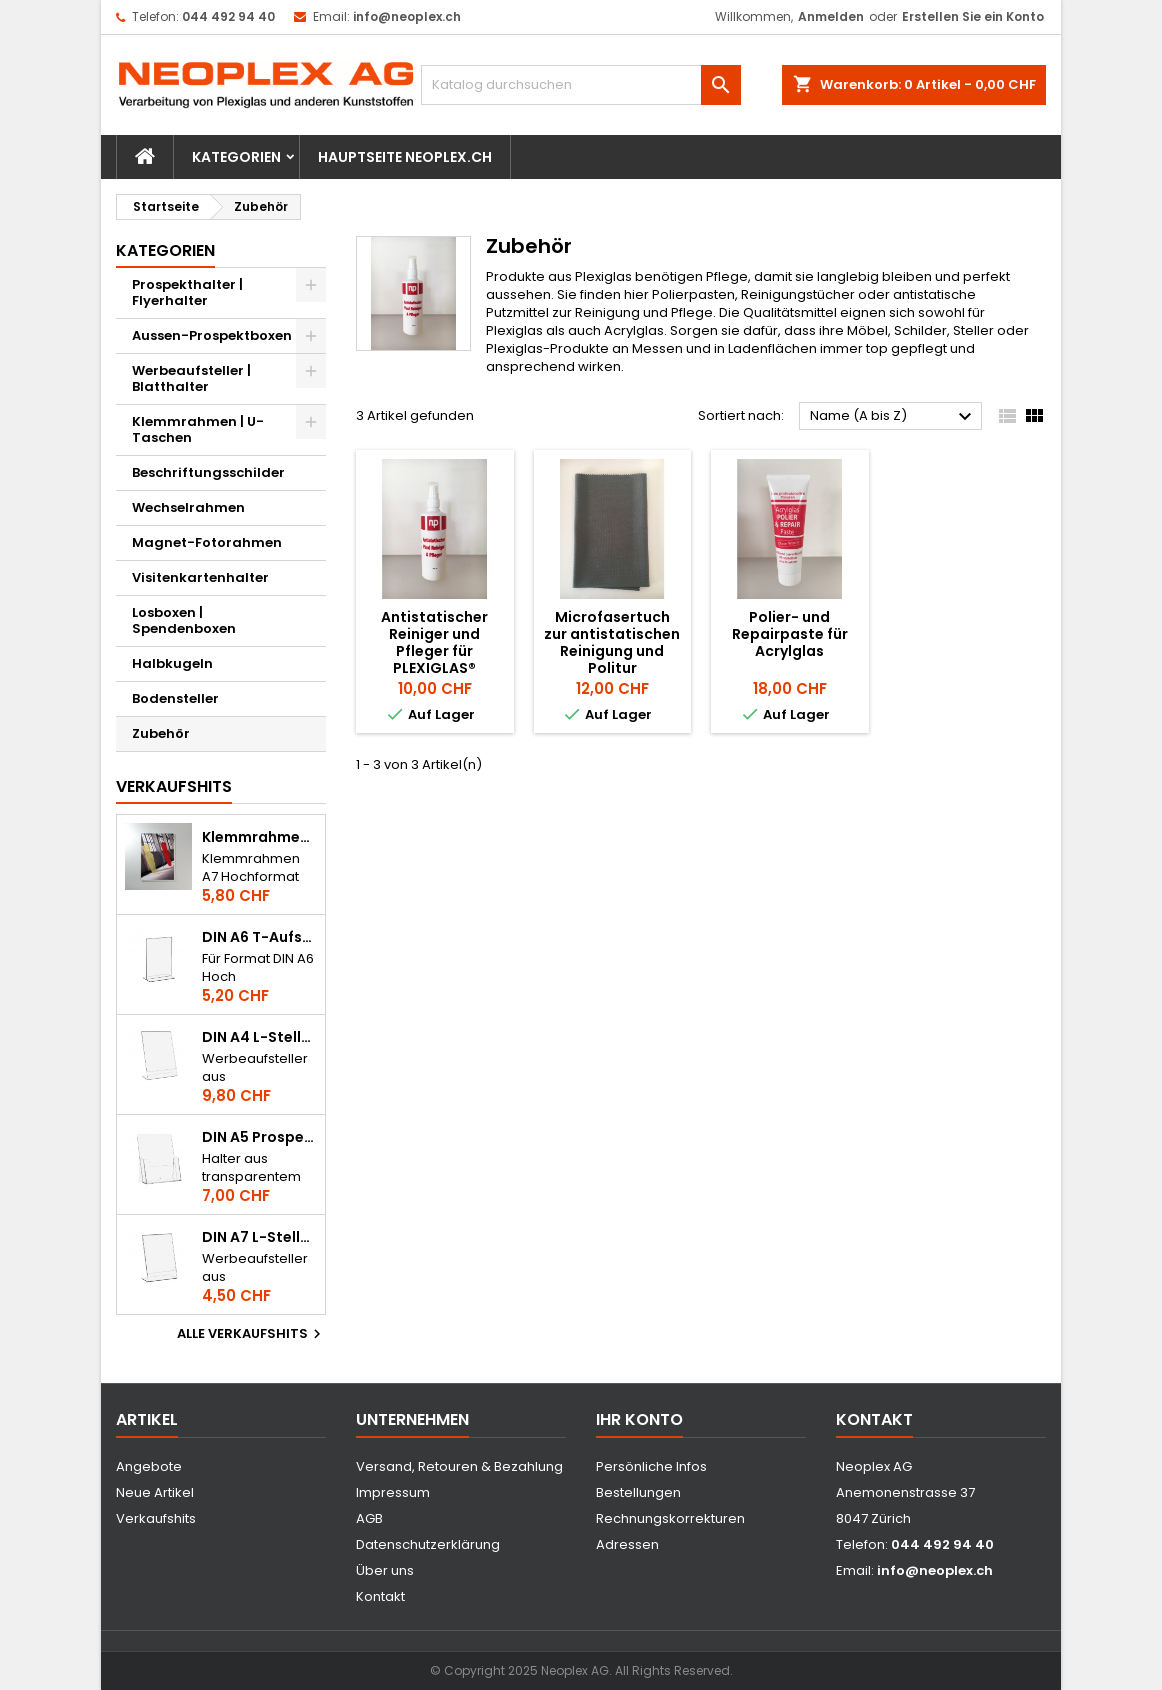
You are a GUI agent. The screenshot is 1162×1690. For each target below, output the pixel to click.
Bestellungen (638, 1492)
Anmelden (831, 16)
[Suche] (581, 85)
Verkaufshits (174, 786)
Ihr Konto (639, 1419)
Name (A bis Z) (893, 417)
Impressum (393, 1492)
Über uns (385, 1570)
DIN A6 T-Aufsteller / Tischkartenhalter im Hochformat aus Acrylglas (259, 937)
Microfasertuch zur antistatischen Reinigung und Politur (612, 642)
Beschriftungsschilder (208, 472)
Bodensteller (175, 698)
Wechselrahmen (188, 507)
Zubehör (161, 733)
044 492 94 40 (228, 16)
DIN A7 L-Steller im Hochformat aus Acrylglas (259, 1237)
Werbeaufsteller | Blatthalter (191, 378)
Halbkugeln (172, 663)
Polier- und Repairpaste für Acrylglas (790, 634)
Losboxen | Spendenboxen (184, 620)
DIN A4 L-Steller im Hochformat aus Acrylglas (259, 1037)
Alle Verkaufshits (251, 1334)
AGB (369, 1518)
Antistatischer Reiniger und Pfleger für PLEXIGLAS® (434, 642)
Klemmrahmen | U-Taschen (198, 429)
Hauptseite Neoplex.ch (405, 157)
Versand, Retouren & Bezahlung (459, 1466)
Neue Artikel (155, 1492)
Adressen (627, 1544)
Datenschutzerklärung (428, 1544)
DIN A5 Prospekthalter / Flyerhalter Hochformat (259, 1137)
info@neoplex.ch (407, 16)
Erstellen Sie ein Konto (973, 16)
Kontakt (380, 1596)
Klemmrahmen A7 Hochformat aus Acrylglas (259, 837)
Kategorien (236, 157)
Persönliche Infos (651, 1466)
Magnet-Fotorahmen (207, 542)
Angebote (149, 1466)
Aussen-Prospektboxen (212, 335)
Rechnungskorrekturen (670, 1518)
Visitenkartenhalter (200, 577)
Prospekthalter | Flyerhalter (187, 292)
